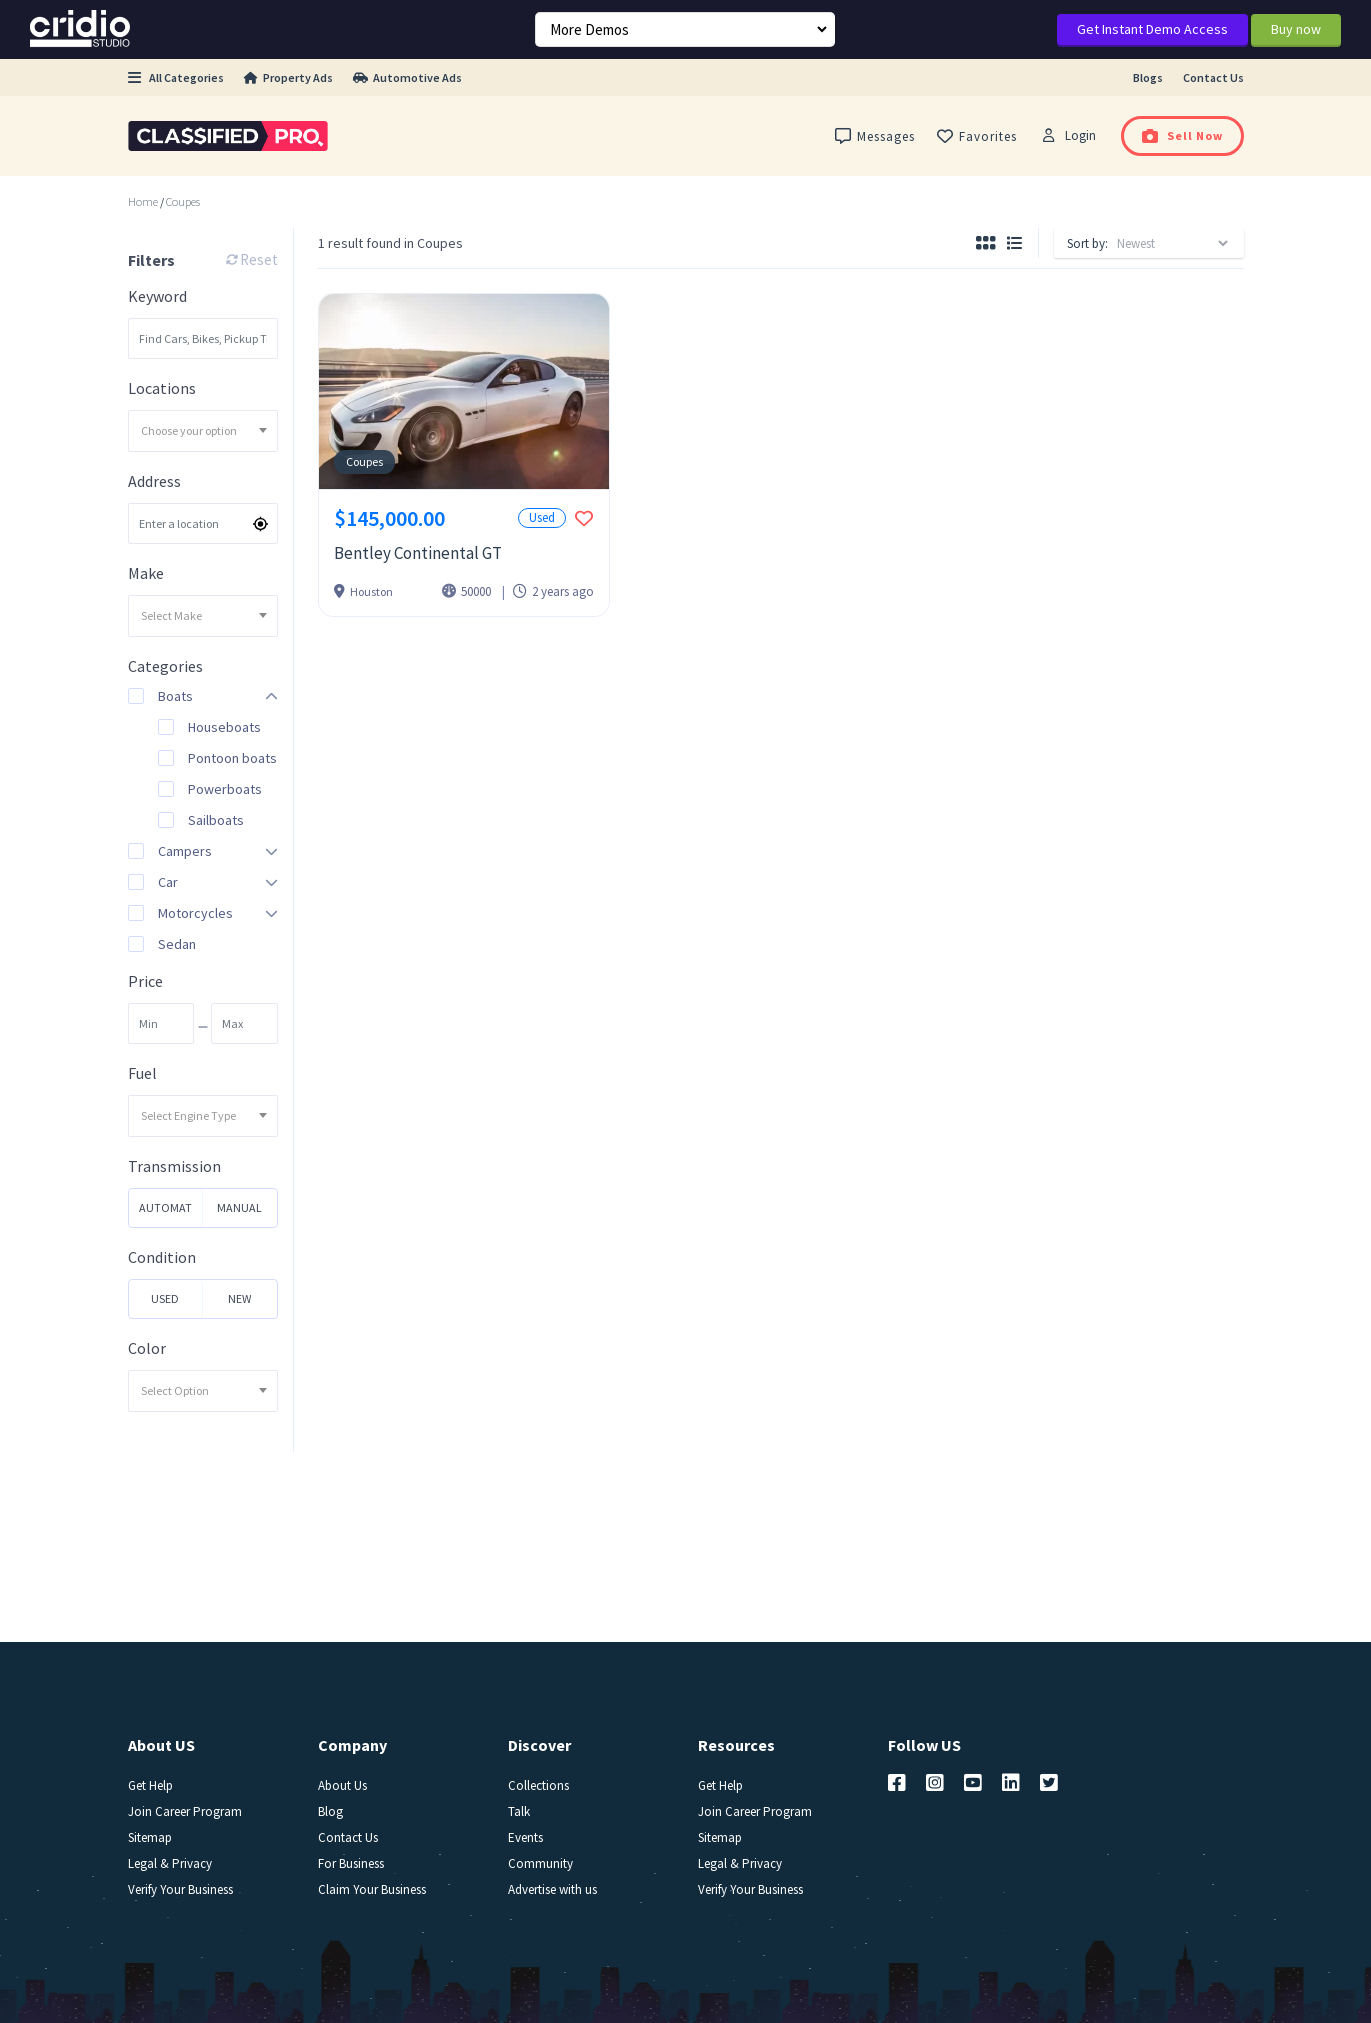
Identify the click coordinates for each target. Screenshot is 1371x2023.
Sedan (177, 944)
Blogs (1148, 77)
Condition (162, 1257)
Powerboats (225, 789)
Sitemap (150, 1837)
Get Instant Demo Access (1152, 29)
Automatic (165, 1213)
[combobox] (203, 431)
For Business (351, 1863)
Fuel (142, 1073)
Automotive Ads (407, 77)
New (239, 1298)
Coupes (183, 202)
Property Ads (288, 77)
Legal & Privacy (170, 1863)
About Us (342, 1785)
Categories (165, 666)
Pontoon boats (232, 758)
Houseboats (224, 727)
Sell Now (1182, 135)
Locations (162, 388)
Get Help (150, 1785)
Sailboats (216, 820)
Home (143, 202)
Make (146, 573)
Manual (239, 1207)
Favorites (977, 136)
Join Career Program (185, 1811)
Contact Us (1213, 77)
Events (525, 1837)
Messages (875, 136)
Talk (519, 1811)
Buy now (1296, 29)
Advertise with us (552, 1889)
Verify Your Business (180, 1889)
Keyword (157, 296)
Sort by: (1087, 243)
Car (168, 882)
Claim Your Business (372, 1889)
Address (154, 481)
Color (147, 1348)
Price (145, 981)
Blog (330, 1811)
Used (165, 1298)
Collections (538, 1785)
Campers (185, 851)
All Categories (176, 77)
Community (540, 1863)
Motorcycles (195, 913)
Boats (175, 696)
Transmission (174, 1166)
